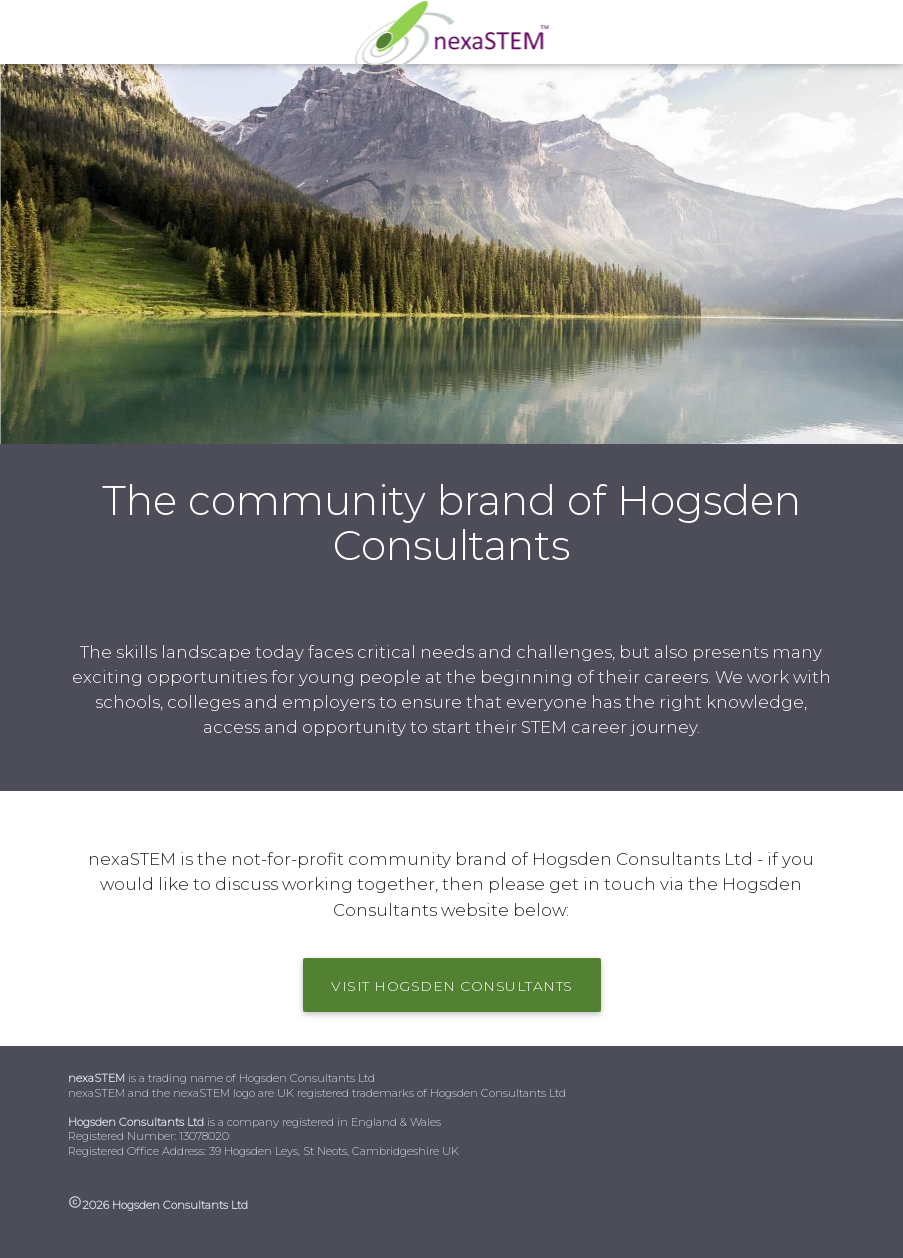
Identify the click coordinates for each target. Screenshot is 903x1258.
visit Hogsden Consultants (452, 986)
